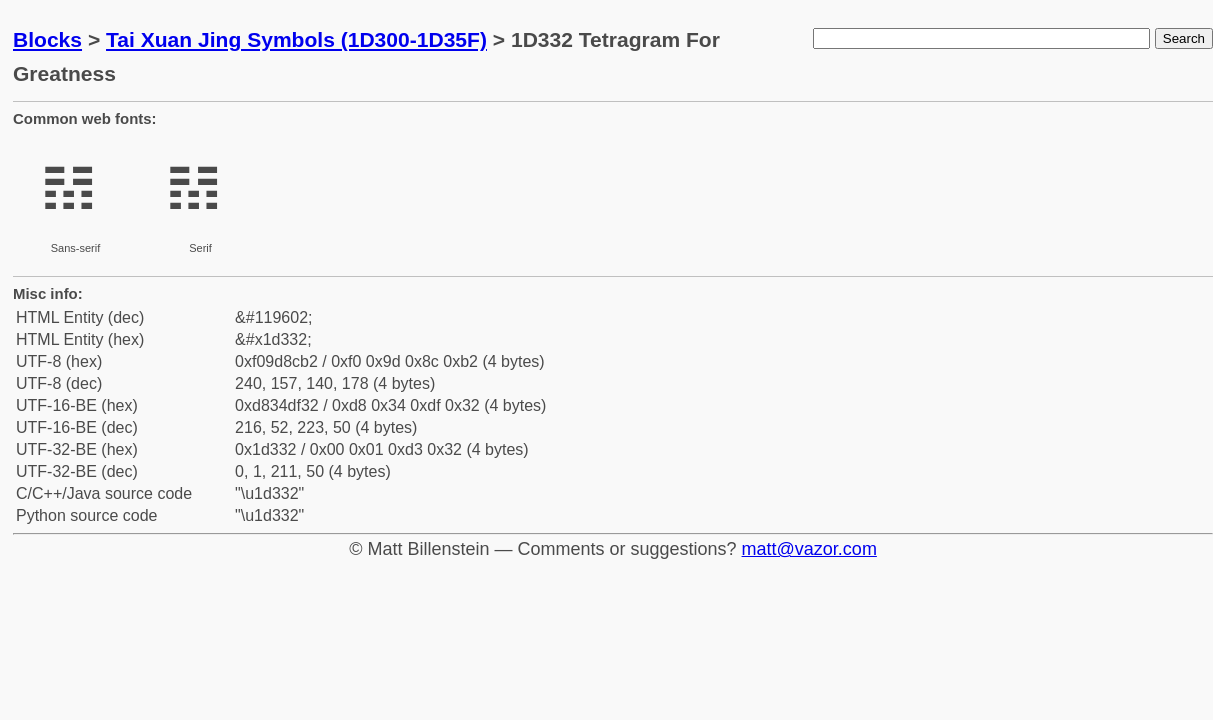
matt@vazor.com (809, 549)
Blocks (47, 39)
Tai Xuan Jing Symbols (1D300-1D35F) (296, 39)
